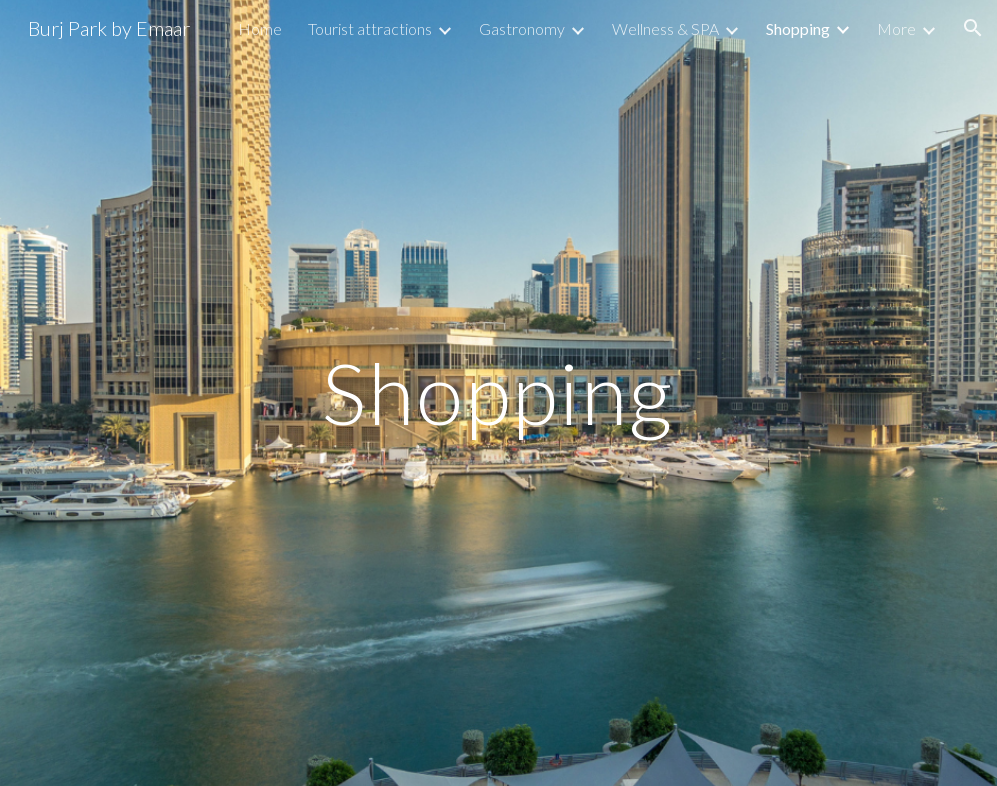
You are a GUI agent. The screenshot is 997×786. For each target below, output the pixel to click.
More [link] (896, 28)
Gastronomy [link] (522, 28)
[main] (498, 392)
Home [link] (260, 28)
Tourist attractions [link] (370, 28)
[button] (973, 28)
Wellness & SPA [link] (665, 28)
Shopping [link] (798, 28)
